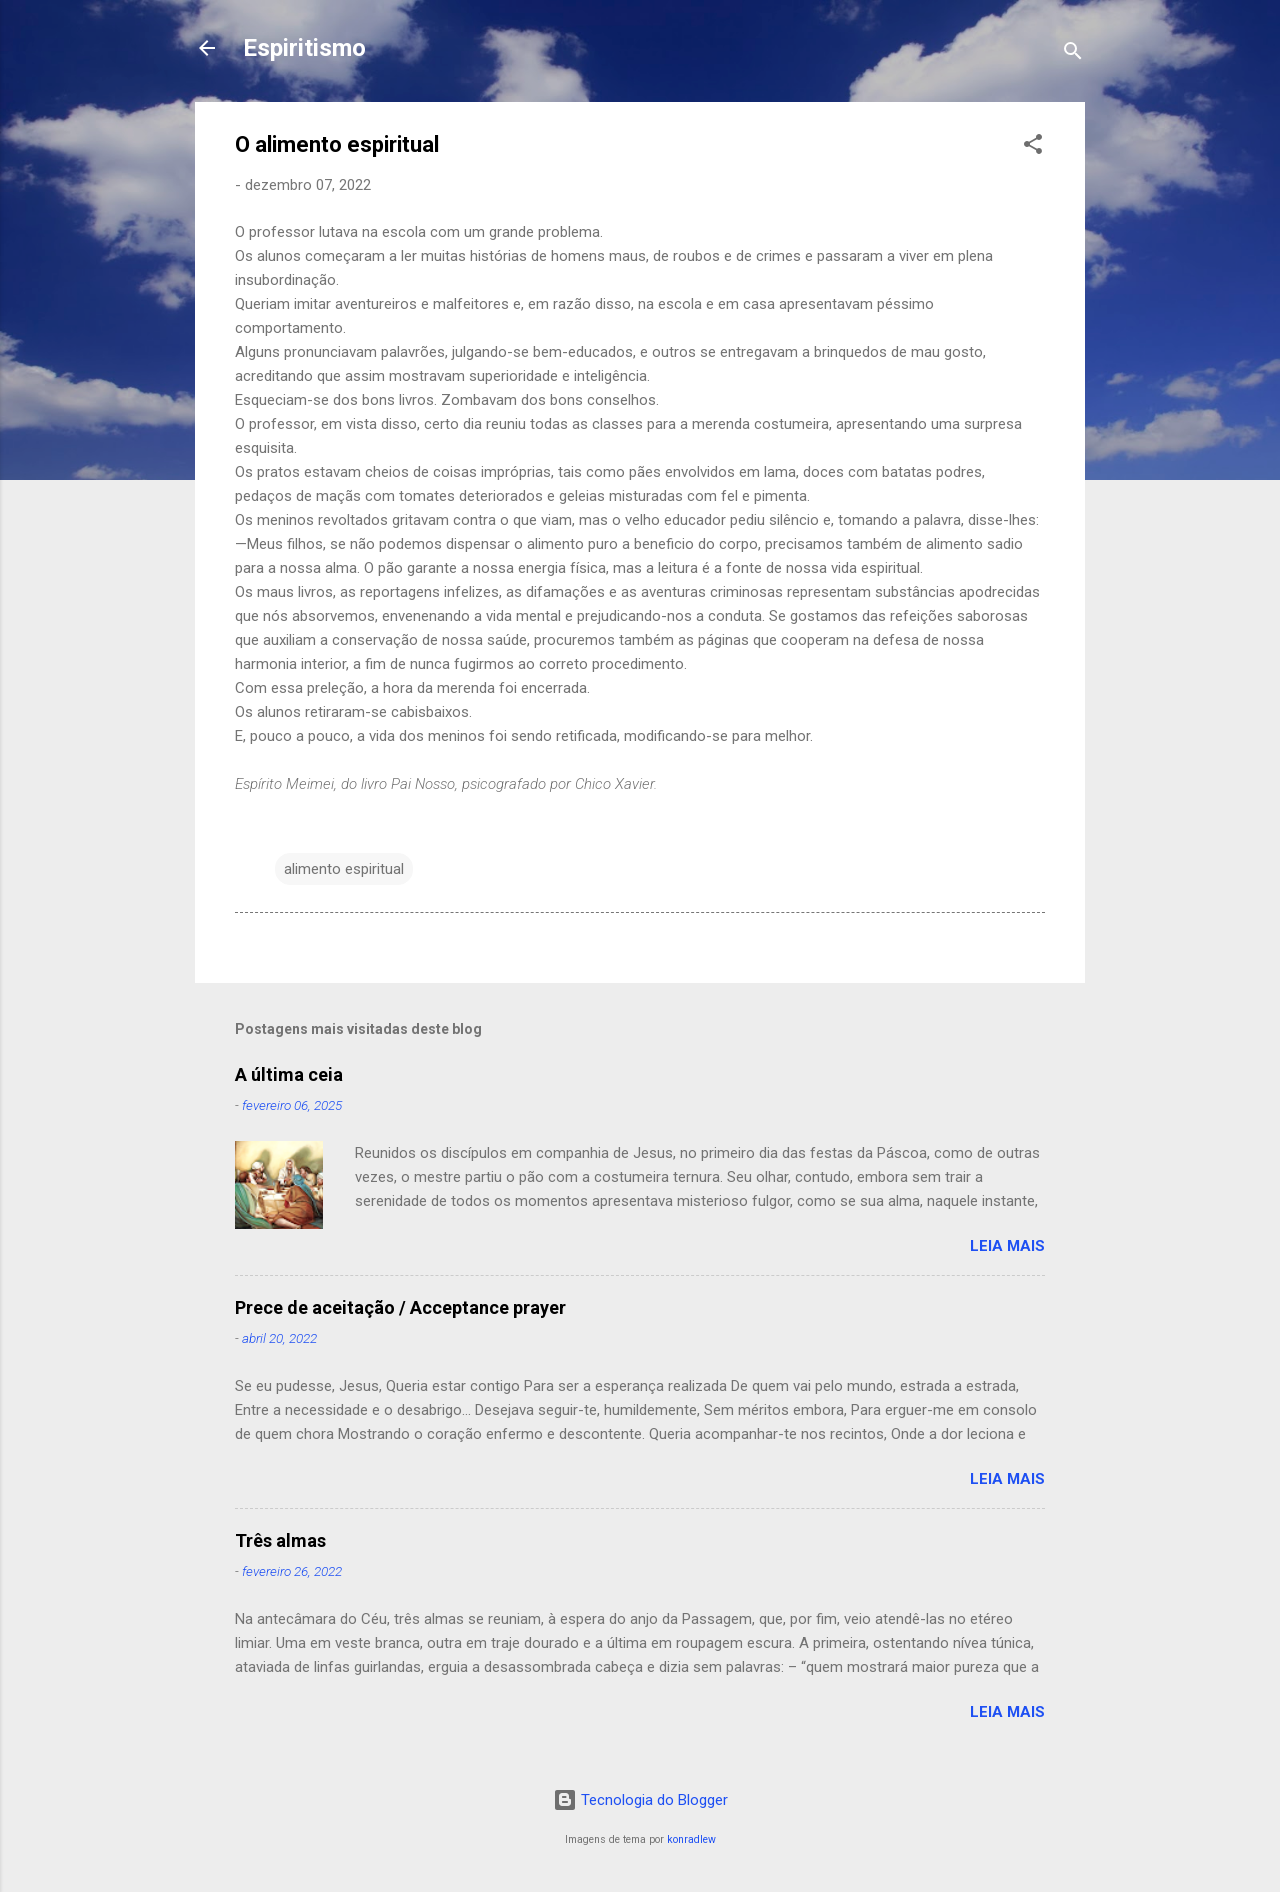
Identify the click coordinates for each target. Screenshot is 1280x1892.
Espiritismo (304, 48)
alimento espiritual (344, 869)
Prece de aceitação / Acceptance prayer (400, 1307)
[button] (1033, 147)
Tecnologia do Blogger (640, 1800)
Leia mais (1007, 1246)
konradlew (691, 1839)
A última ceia (289, 1074)
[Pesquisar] (1073, 54)
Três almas (280, 1540)
